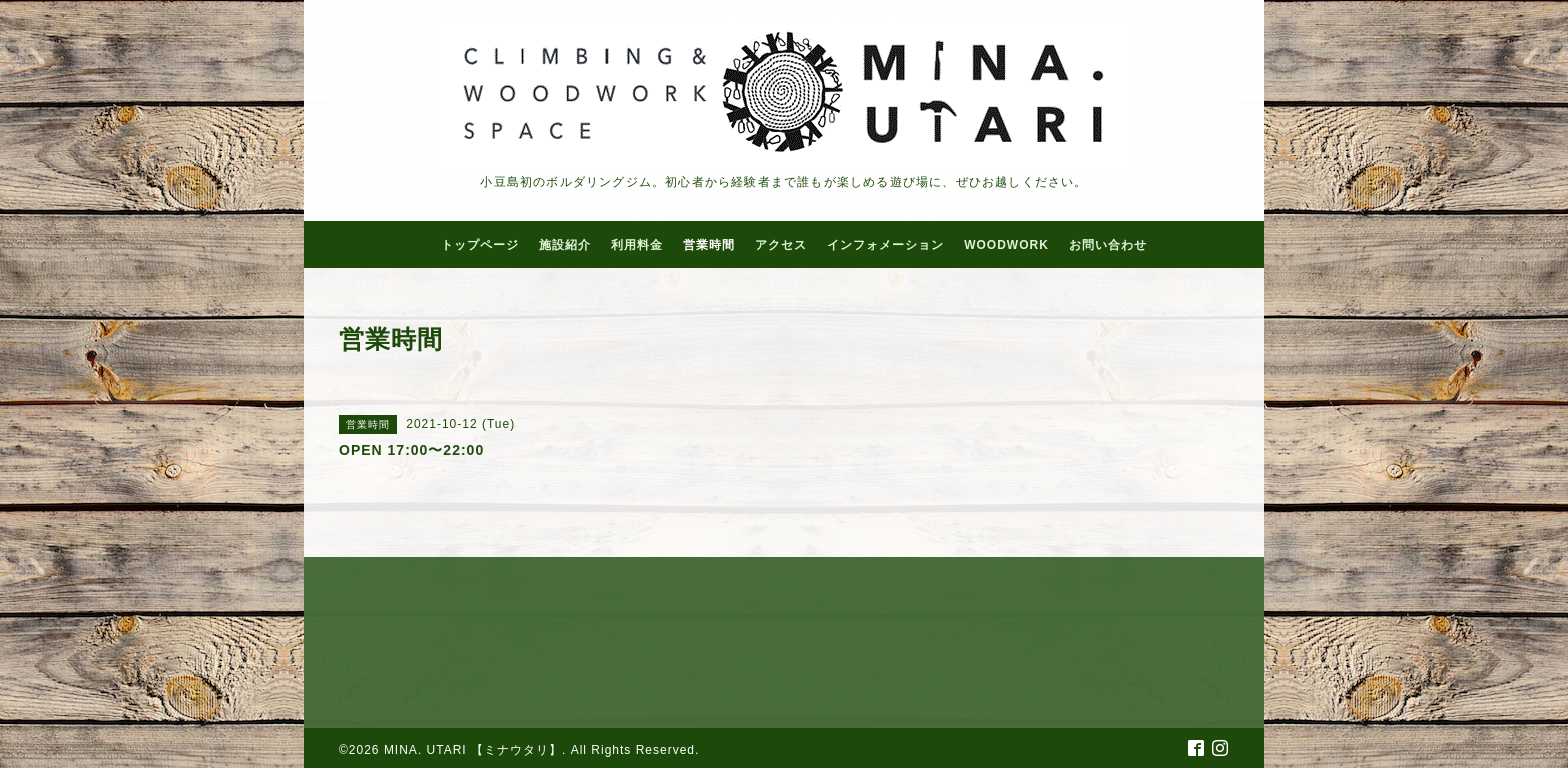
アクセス (781, 245)
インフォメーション (885, 245)
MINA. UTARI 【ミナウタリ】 (473, 750)
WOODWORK (1006, 245)
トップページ (480, 245)
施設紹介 (565, 245)
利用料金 (637, 245)
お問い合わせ (1108, 245)
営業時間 (709, 245)
